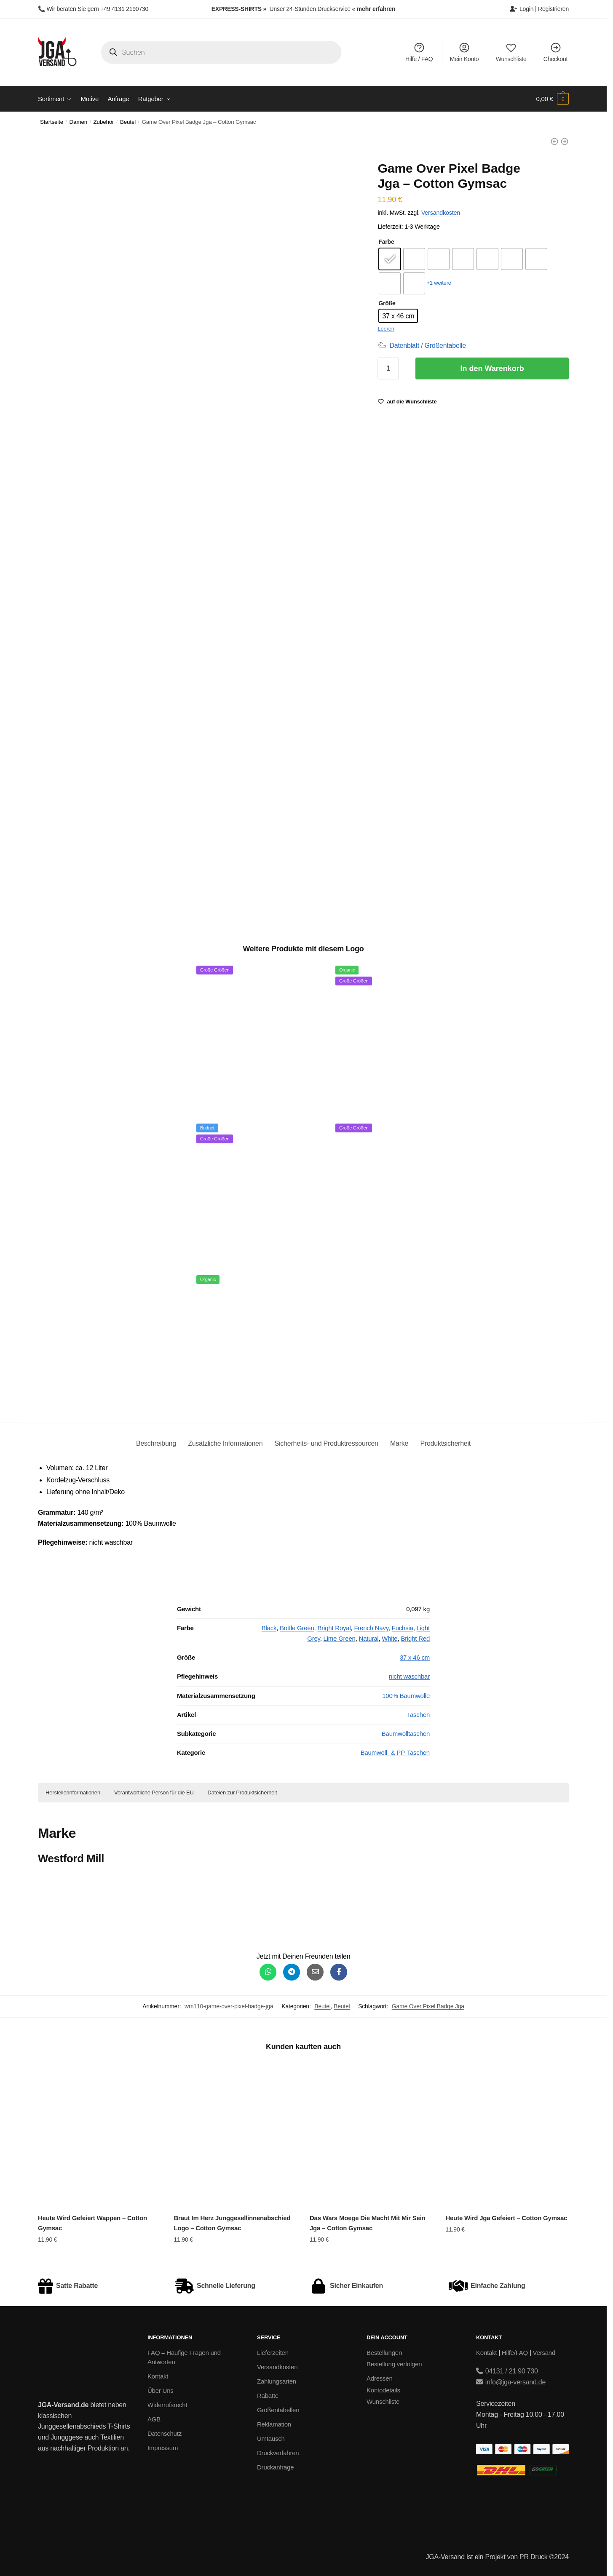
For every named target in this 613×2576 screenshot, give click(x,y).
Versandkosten (440, 212)
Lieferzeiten (273, 2352)
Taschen (418, 1714)
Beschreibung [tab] (156, 1443)
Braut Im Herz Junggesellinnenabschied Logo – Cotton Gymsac (232, 2223)
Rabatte (267, 2395)
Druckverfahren (278, 2452)
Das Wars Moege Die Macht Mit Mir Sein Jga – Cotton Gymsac (368, 2223)
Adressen (380, 2378)
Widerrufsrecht (167, 2404)
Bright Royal (334, 1627)
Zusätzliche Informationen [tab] (225, 1443)
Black (269, 1627)
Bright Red (415, 1638)
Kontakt (157, 2376)
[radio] (389, 259)
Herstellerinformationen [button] (73, 1792)
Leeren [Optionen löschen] (385, 329)
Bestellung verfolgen (394, 2364)
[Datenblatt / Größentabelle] (421, 345)
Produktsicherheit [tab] (445, 1443)
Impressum (162, 2447)
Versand (544, 2352)
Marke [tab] (399, 1443)
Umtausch (271, 2438)
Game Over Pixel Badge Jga (428, 2006)
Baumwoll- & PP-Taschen (395, 1752)
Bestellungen (384, 2352)
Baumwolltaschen (406, 1733)
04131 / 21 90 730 (507, 2371)
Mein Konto (464, 52)
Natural (369, 1638)
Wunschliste (511, 52)
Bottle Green (297, 1627)
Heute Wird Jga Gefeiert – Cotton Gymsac (506, 2217)
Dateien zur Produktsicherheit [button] (242, 1792)
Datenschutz (164, 2433)
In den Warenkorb (492, 368)
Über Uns (160, 2390)
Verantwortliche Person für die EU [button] (154, 1792)
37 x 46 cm (415, 1657)
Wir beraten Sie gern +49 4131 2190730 (97, 8)
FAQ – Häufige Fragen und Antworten (184, 2357)
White (389, 1638)
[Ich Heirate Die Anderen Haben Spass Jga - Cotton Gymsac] (564, 141)
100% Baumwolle (406, 1695)
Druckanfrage (275, 2467)
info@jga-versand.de (511, 2382)
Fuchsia (402, 1627)
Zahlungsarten (276, 2381)
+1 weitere (438, 283)
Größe (386, 303)
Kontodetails (383, 2390)
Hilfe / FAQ (419, 52)
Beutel (128, 122)
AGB (154, 2419)
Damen (79, 122)
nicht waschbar (409, 1676)
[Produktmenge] (388, 368)
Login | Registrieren (539, 8)
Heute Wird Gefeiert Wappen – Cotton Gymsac (92, 2223)
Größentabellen (278, 2409)
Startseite (51, 122)
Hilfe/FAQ (515, 2352)
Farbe (386, 241)
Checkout (555, 52)
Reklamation (274, 2424)
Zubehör (104, 122)
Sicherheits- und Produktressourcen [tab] (326, 1443)
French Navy (371, 1627)
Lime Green (340, 1638)
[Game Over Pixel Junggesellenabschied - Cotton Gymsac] (554, 141)
